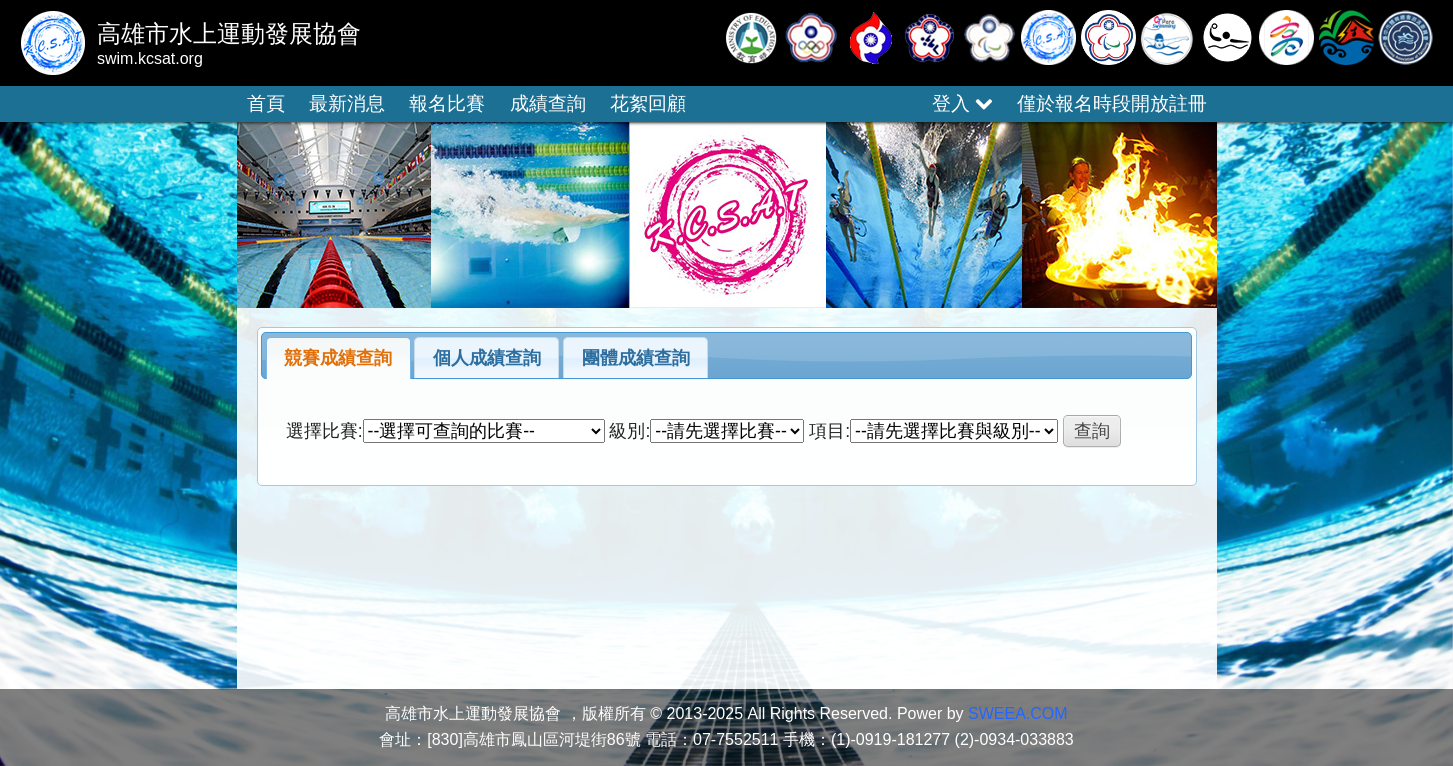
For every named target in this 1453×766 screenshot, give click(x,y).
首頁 (266, 103)
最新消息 (347, 103)
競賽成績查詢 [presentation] (338, 358)
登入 (962, 103)
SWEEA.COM (1018, 713)
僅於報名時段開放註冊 (1112, 103)
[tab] (338, 358)
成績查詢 (548, 103)
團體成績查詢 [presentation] (636, 358)
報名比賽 (447, 103)
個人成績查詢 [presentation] (487, 358)
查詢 (1092, 431)
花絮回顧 (648, 103)
